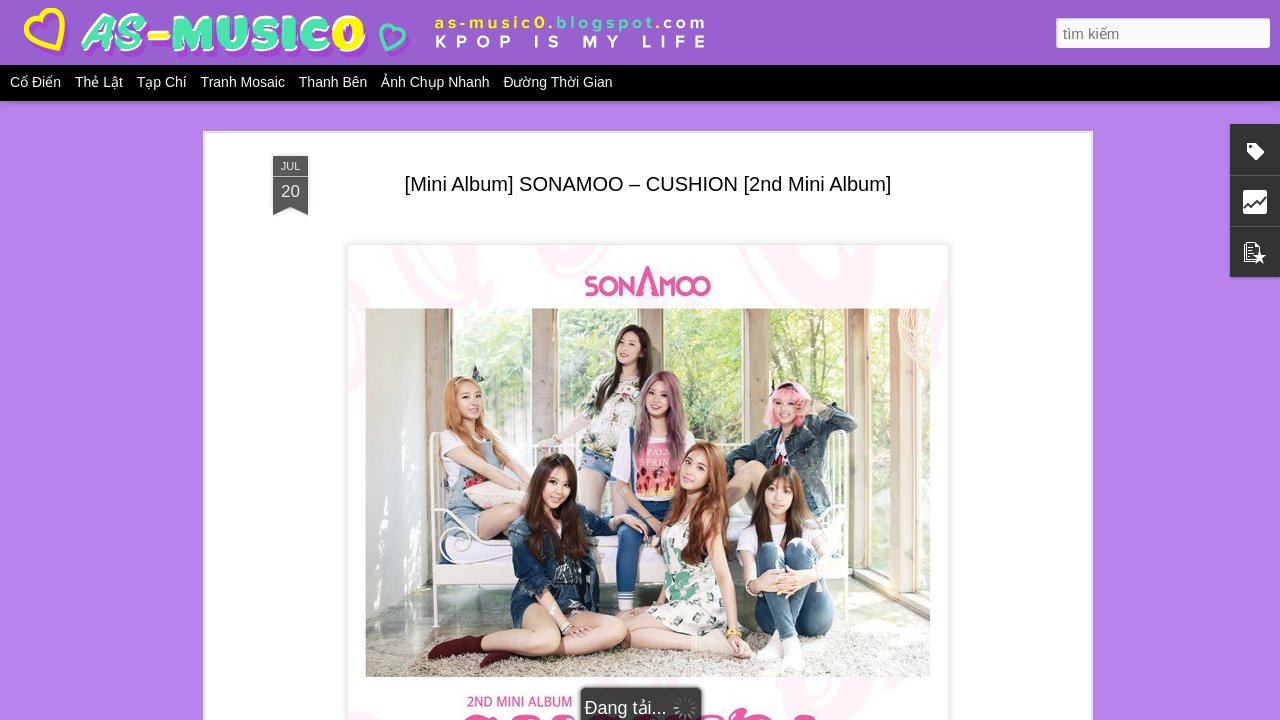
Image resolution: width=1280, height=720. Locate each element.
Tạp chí (162, 82)
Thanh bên (333, 82)
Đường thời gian (557, 82)
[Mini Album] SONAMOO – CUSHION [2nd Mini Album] (648, 184)
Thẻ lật (99, 82)
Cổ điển (35, 82)
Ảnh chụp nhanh (435, 82)
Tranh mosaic (243, 82)
